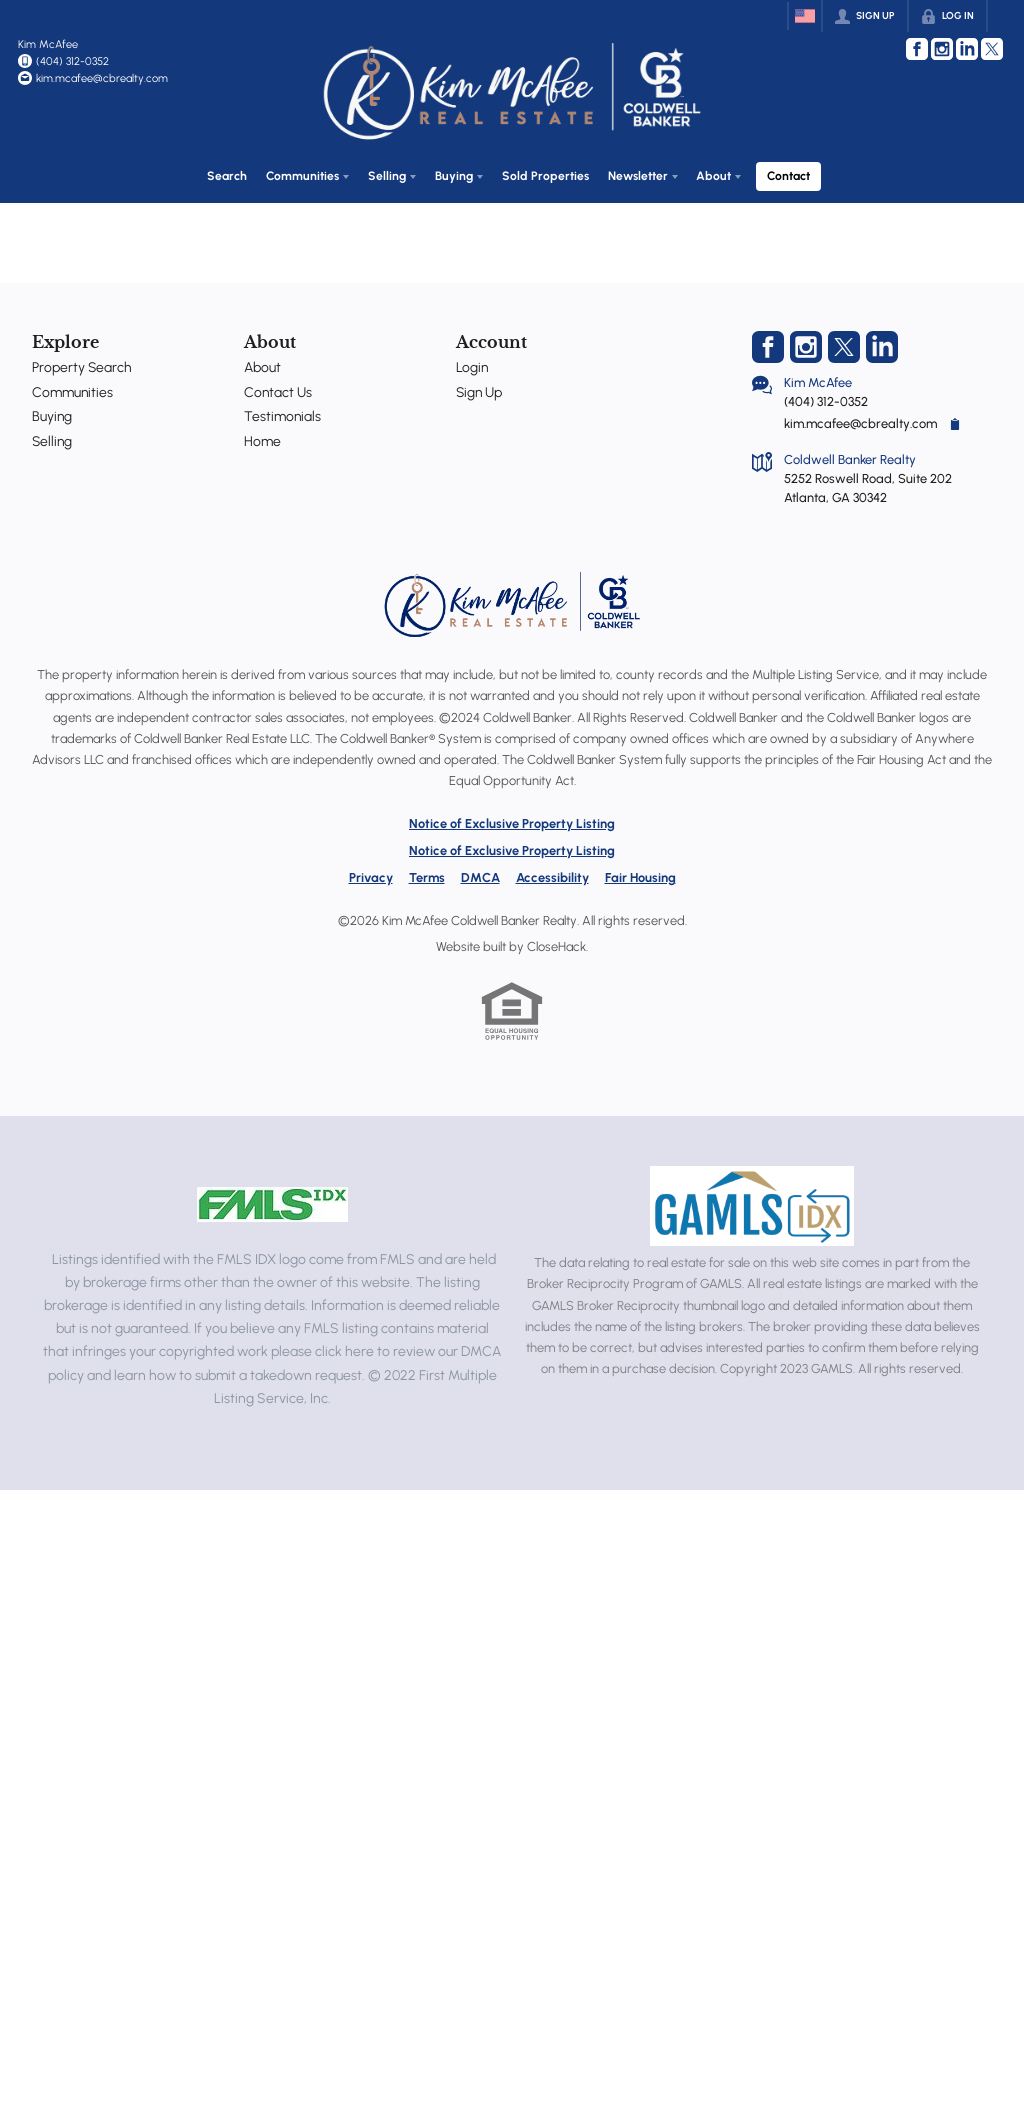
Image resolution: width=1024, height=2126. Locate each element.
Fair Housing (640, 874)
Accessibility (552, 874)
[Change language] (805, 16)
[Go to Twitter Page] (992, 49)
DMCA (480, 874)
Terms (427, 874)
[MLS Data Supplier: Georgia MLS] (751, 1203)
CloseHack (556, 942)
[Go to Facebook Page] (917, 49)
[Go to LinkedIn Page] (967, 49)
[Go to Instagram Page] (942, 49)
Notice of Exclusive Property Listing (512, 819)
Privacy (371, 874)
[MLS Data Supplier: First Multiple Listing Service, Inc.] (272, 1201)
